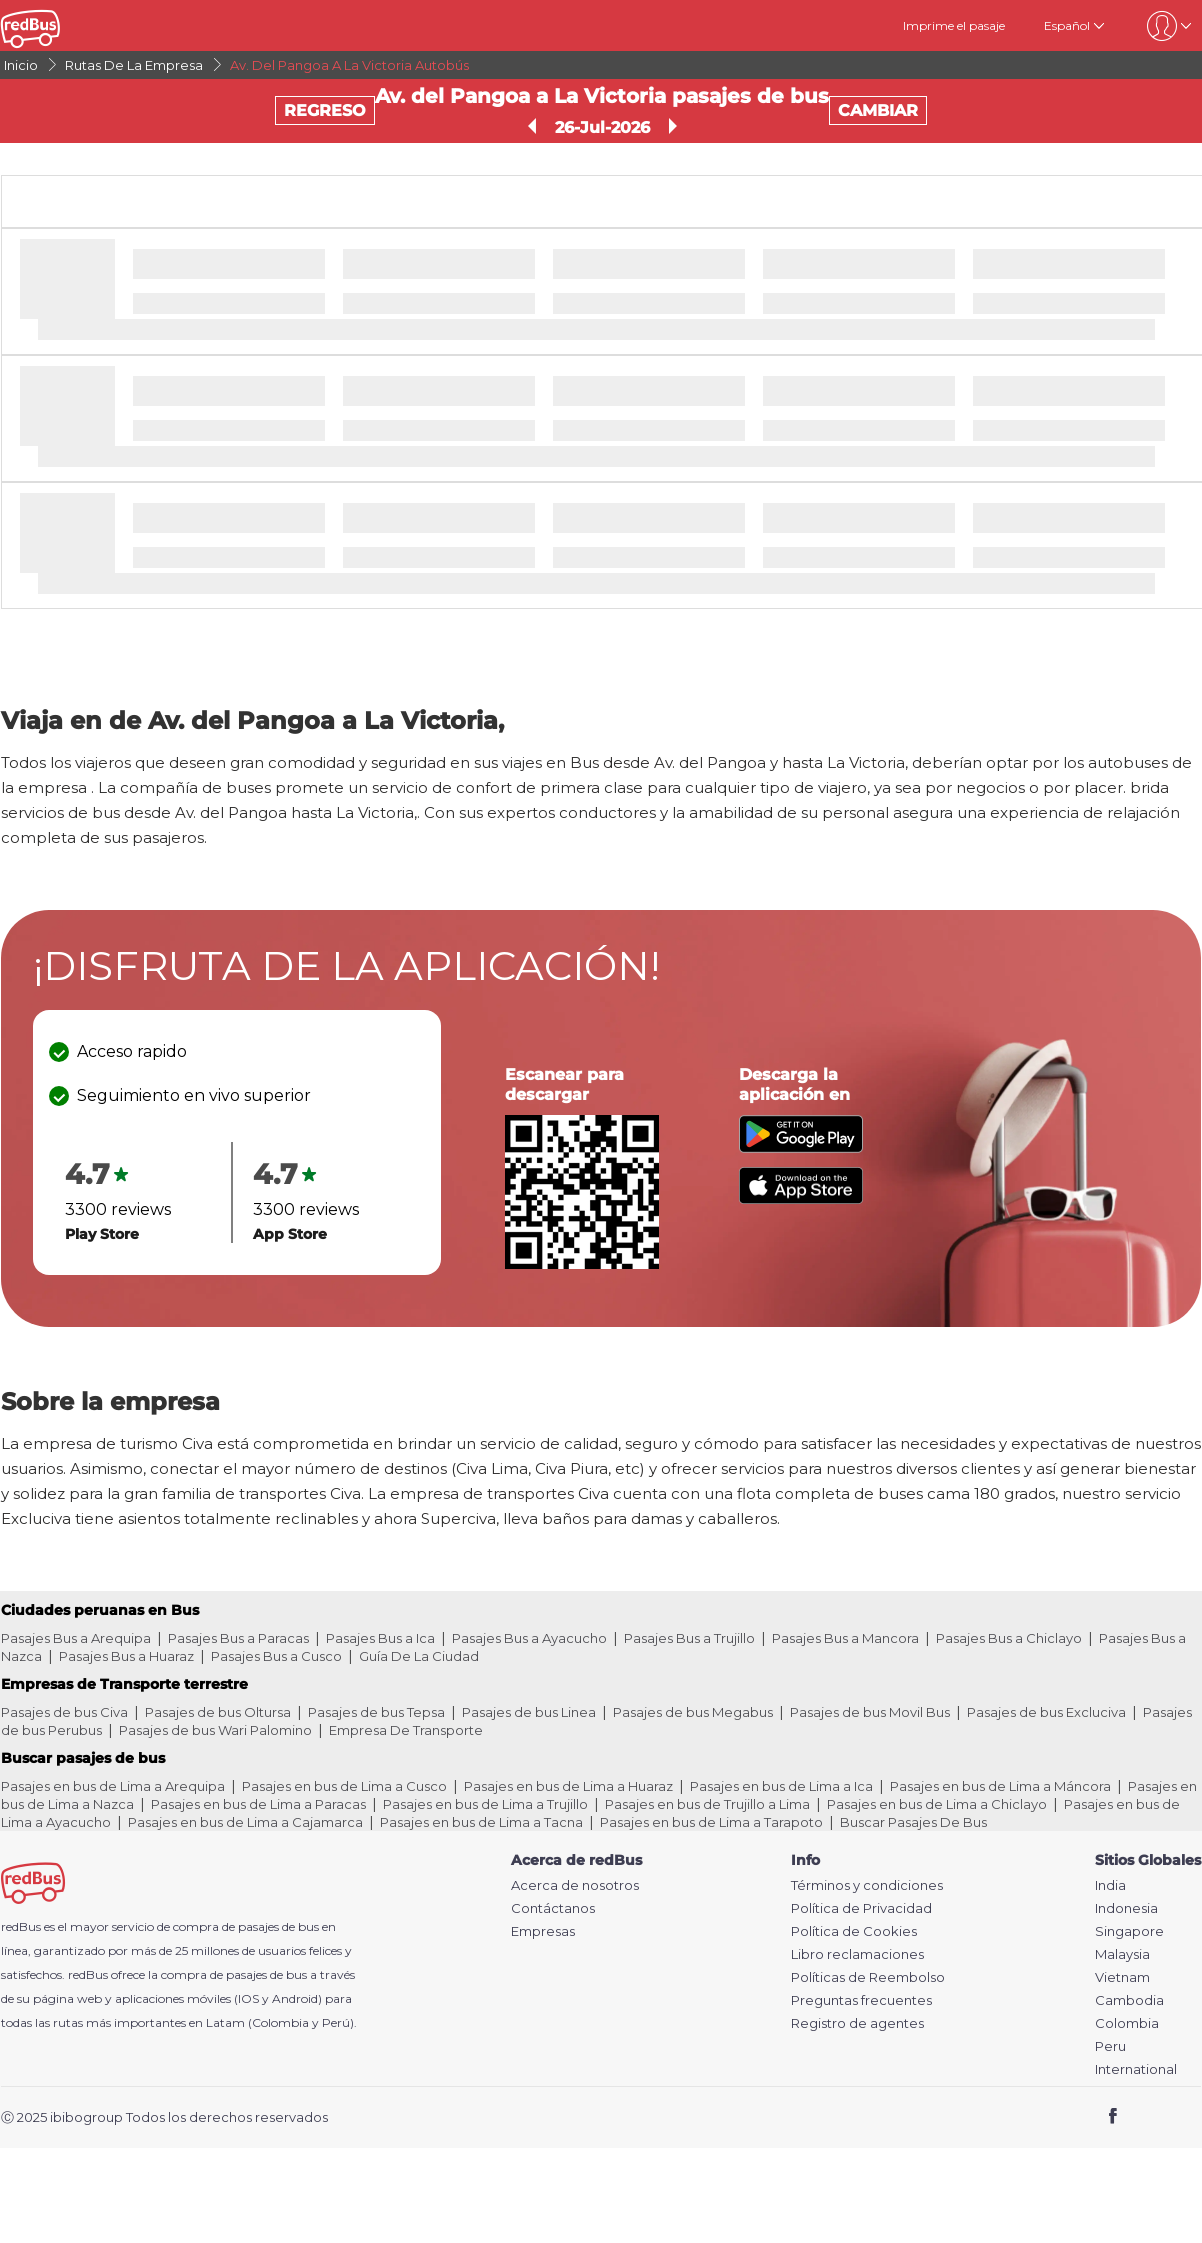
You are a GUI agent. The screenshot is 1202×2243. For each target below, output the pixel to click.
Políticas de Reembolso (868, 1977)
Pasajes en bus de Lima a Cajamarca (245, 1822)
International (1136, 2069)
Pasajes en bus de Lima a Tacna (481, 1822)
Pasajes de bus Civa (64, 1712)
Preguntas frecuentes (861, 2000)
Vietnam (1122, 1977)
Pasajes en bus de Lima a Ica (781, 1786)
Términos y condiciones (867, 1885)
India (1110, 1885)
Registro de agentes (857, 2023)
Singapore (1129, 1931)
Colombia (1127, 2023)
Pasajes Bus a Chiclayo (1009, 1638)
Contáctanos (553, 1908)
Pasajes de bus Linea (529, 1712)
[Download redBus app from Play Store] (801, 1147)
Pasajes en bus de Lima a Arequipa (113, 1786)
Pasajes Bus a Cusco (276, 1656)
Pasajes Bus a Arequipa (76, 1638)
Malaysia (1122, 1954)
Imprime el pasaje (954, 25)
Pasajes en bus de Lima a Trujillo (485, 1804)
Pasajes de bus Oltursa (218, 1712)
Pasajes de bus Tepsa (376, 1712)
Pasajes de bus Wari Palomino (215, 1730)
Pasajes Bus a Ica (380, 1638)
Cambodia (1129, 2000)
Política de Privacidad (861, 1908)
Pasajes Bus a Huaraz (126, 1656)
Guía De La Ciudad (419, 1656)
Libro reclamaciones (857, 1954)
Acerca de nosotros (575, 1885)
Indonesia (1126, 1908)
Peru (1110, 2046)
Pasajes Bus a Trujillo (689, 1638)
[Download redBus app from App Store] (801, 1198)
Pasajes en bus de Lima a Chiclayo (937, 1804)
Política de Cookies (854, 1931)
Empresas (543, 1931)
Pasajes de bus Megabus (693, 1712)
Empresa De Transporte (406, 1730)
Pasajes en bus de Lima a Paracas (258, 1804)
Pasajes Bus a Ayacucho (529, 1638)
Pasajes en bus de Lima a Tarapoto (711, 1822)
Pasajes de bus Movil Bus (870, 1712)
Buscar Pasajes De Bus (913, 1822)
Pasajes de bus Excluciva (1046, 1712)
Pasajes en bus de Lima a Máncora (1000, 1786)
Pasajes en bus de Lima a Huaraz (568, 1786)
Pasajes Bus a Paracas (238, 1638)
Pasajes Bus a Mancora (845, 1638)
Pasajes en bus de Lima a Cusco (344, 1786)
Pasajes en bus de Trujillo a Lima (707, 1804)
